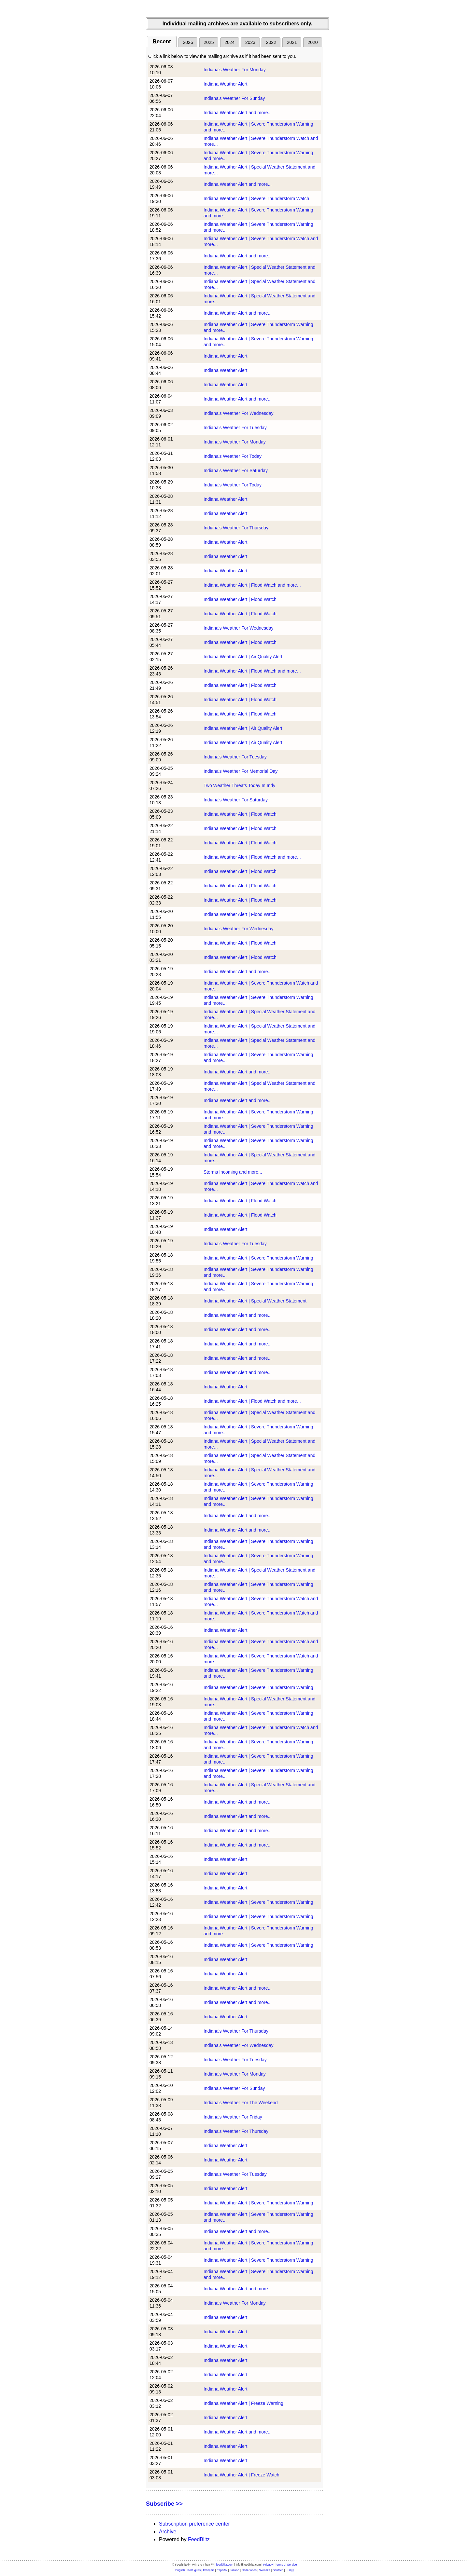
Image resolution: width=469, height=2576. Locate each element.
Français (209, 2570)
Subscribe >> (164, 2504)
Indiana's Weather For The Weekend (241, 2102)
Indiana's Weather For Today (233, 456)
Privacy (268, 2564)
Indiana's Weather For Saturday (236, 470)
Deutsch (278, 2570)
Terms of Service (286, 2564)
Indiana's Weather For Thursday (236, 527)
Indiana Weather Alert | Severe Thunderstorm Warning (258, 1258)
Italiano (234, 2570)
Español (222, 2570)
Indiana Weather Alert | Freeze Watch (241, 2474)
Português (194, 2570)
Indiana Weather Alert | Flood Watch (240, 599)
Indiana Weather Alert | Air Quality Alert (243, 656)
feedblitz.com (225, 2564)
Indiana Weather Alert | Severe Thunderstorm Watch (256, 198)
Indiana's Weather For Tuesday (235, 427)
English (180, 2570)
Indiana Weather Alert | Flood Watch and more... (252, 585)
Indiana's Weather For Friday (233, 2116)
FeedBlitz (199, 2539)
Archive (167, 2531)
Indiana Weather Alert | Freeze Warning (243, 2403)
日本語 (290, 2570)
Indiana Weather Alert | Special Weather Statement (255, 1300)
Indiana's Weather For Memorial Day (240, 771)
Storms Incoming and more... (233, 1172)
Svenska (264, 2570)
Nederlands (249, 2570)
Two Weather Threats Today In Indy (239, 785)
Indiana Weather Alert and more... (238, 112)
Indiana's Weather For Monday (235, 69)
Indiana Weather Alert (225, 84)
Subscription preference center (194, 2524)
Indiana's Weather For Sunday (234, 98)
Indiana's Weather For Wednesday (239, 413)
